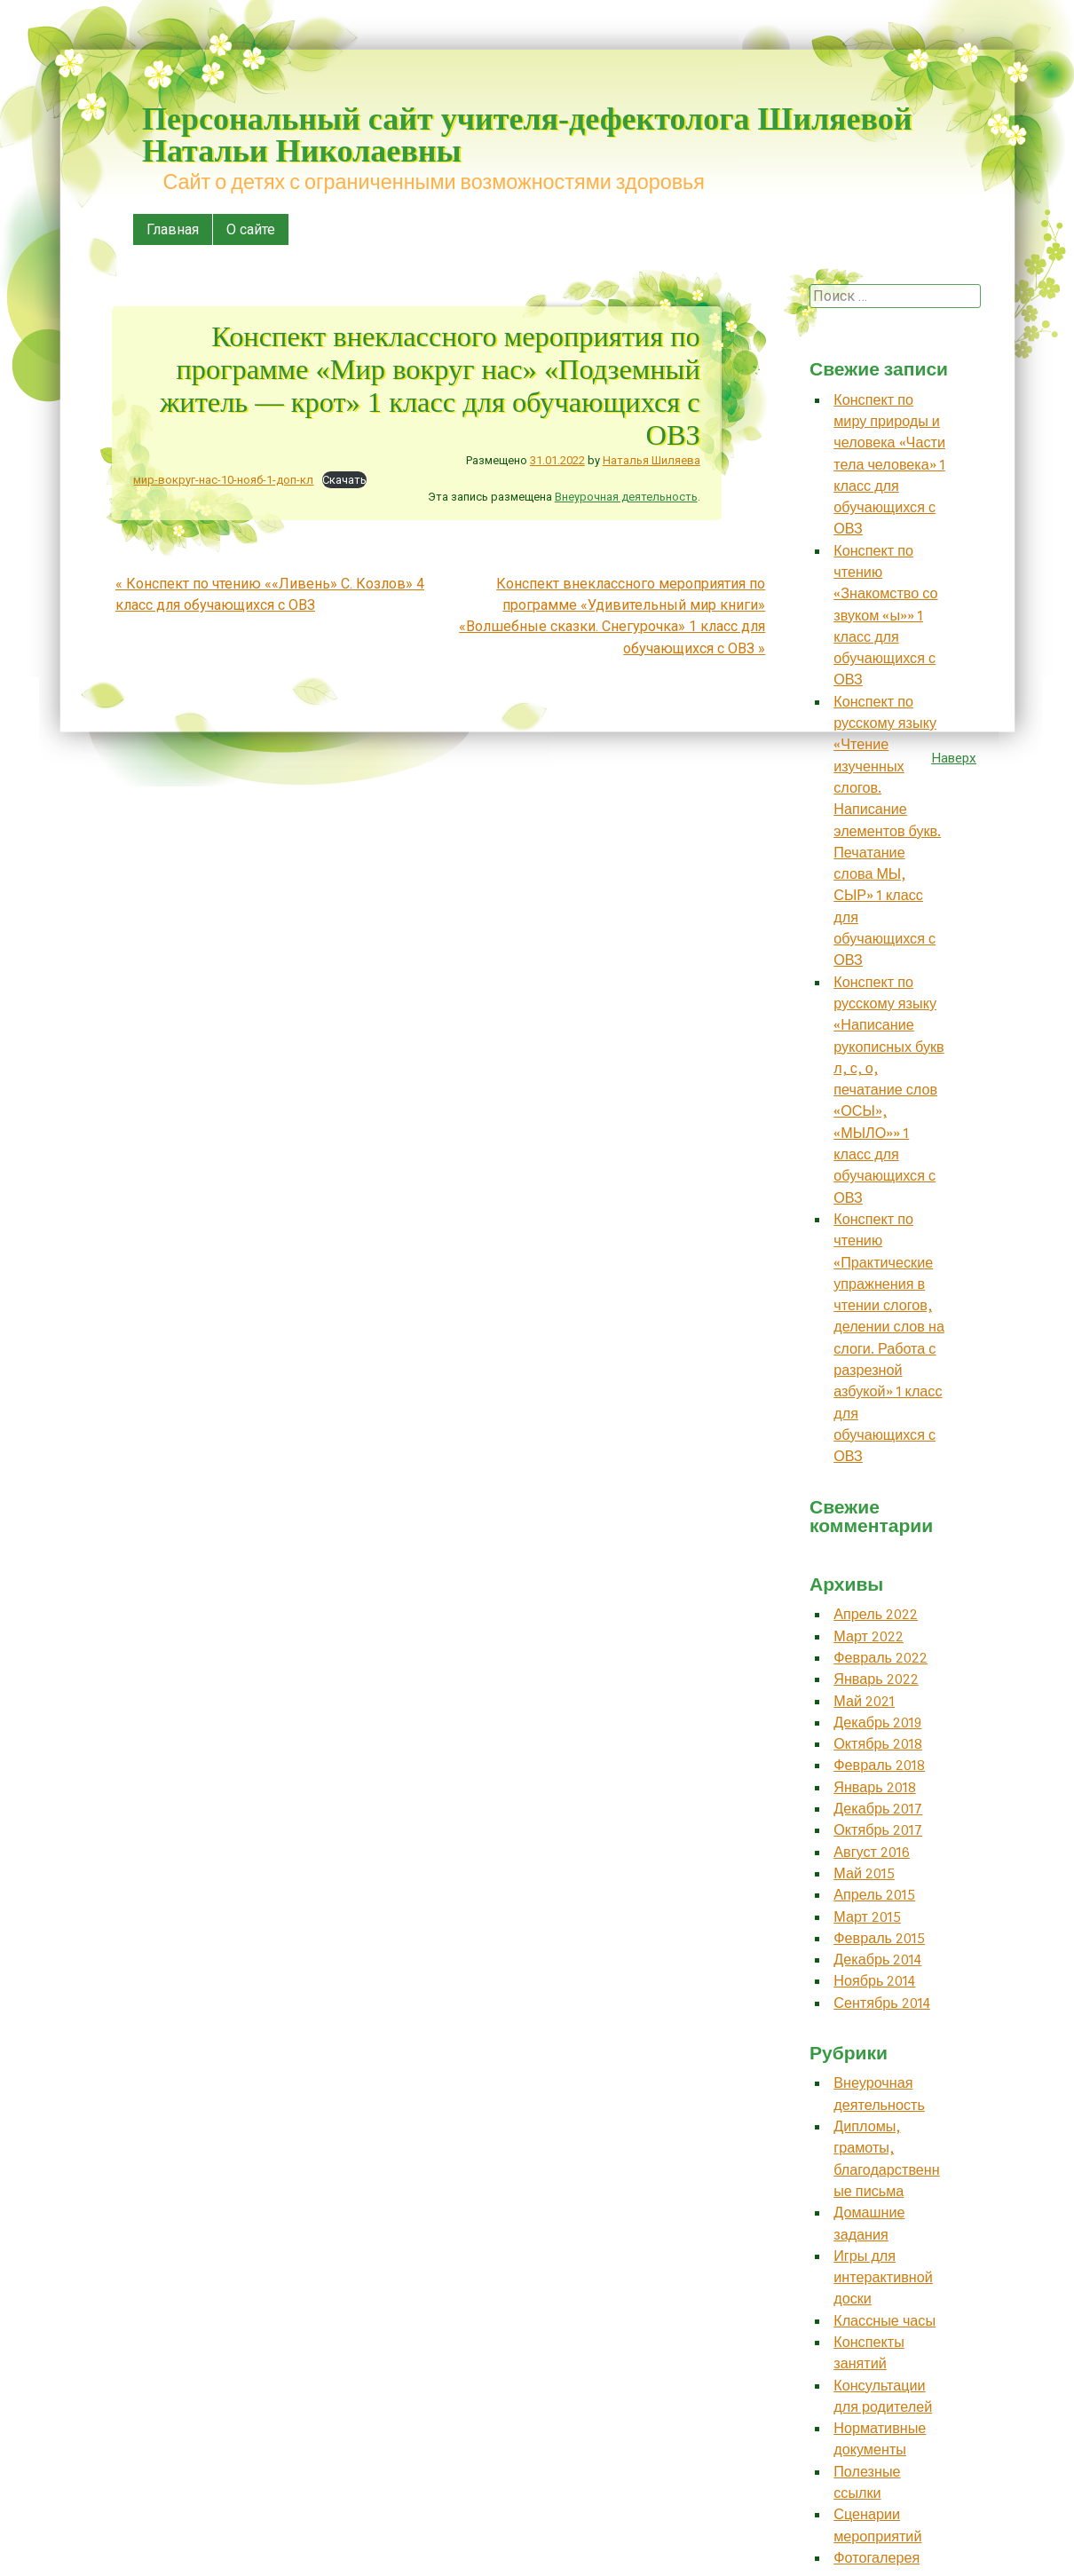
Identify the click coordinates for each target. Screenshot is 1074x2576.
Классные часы (884, 2320)
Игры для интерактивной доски (883, 2277)
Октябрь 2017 (877, 1829)
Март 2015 (867, 1916)
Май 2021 (864, 1701)
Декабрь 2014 (877, 1959)
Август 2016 (871, 1852)
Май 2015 (864, 1873)
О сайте (250, 229)
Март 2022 (868, 1636)
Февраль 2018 (879, 1765)
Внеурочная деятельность (626, 496)
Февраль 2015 (879, 1938)
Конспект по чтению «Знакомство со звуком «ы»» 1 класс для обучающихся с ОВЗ (885, 615)
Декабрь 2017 (877, 1808)
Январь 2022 (876, 1679)
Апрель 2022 (875, 1614)
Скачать (344, 479)
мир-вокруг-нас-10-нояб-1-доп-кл (223, 479)
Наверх (953, 758)
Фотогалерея (876, 2557)
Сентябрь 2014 (881, 2003)
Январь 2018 (874, 1787)
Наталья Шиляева (651, 460)
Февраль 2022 (880, 1657)
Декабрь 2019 (877, 1722)
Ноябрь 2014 (874, 1980)
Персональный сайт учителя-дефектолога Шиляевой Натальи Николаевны (527, 135)
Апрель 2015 (874, 1894)
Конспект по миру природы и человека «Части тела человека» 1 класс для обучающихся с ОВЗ (889, 464)
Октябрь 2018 (877, 1743)
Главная (172, 229)
